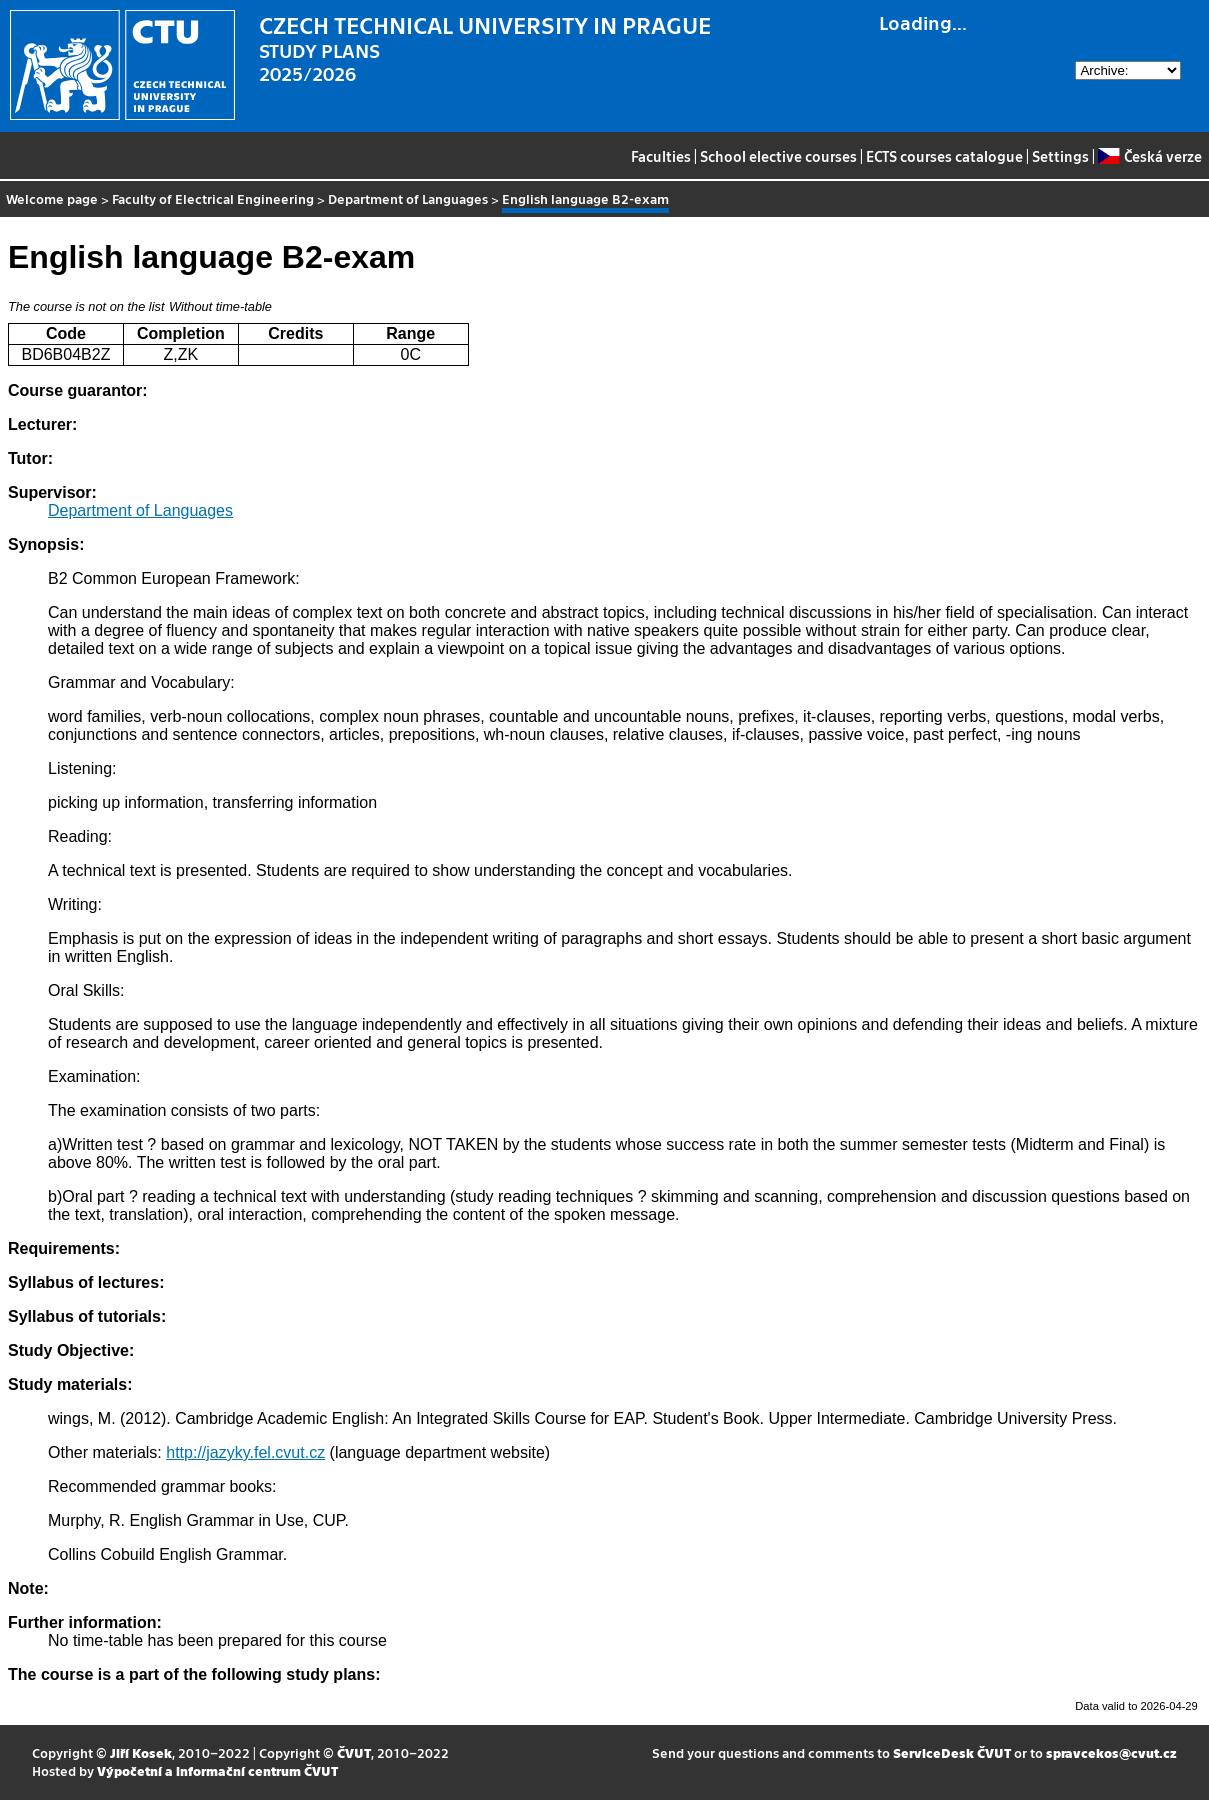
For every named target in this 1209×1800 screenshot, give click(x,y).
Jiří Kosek (141, 1752)
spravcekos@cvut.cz (1111, 1752)
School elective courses (778, 156)
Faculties (661, 156)
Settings (1060, 156)
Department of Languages (408, 198)
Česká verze (1149, 156)
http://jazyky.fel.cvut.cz (245, 1452)
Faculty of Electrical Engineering (213, 198)
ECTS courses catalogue (944, 156)
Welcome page (52, 198)
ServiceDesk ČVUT (952, 1752)
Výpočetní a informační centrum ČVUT (217, 1770)
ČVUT (354, 1752)
